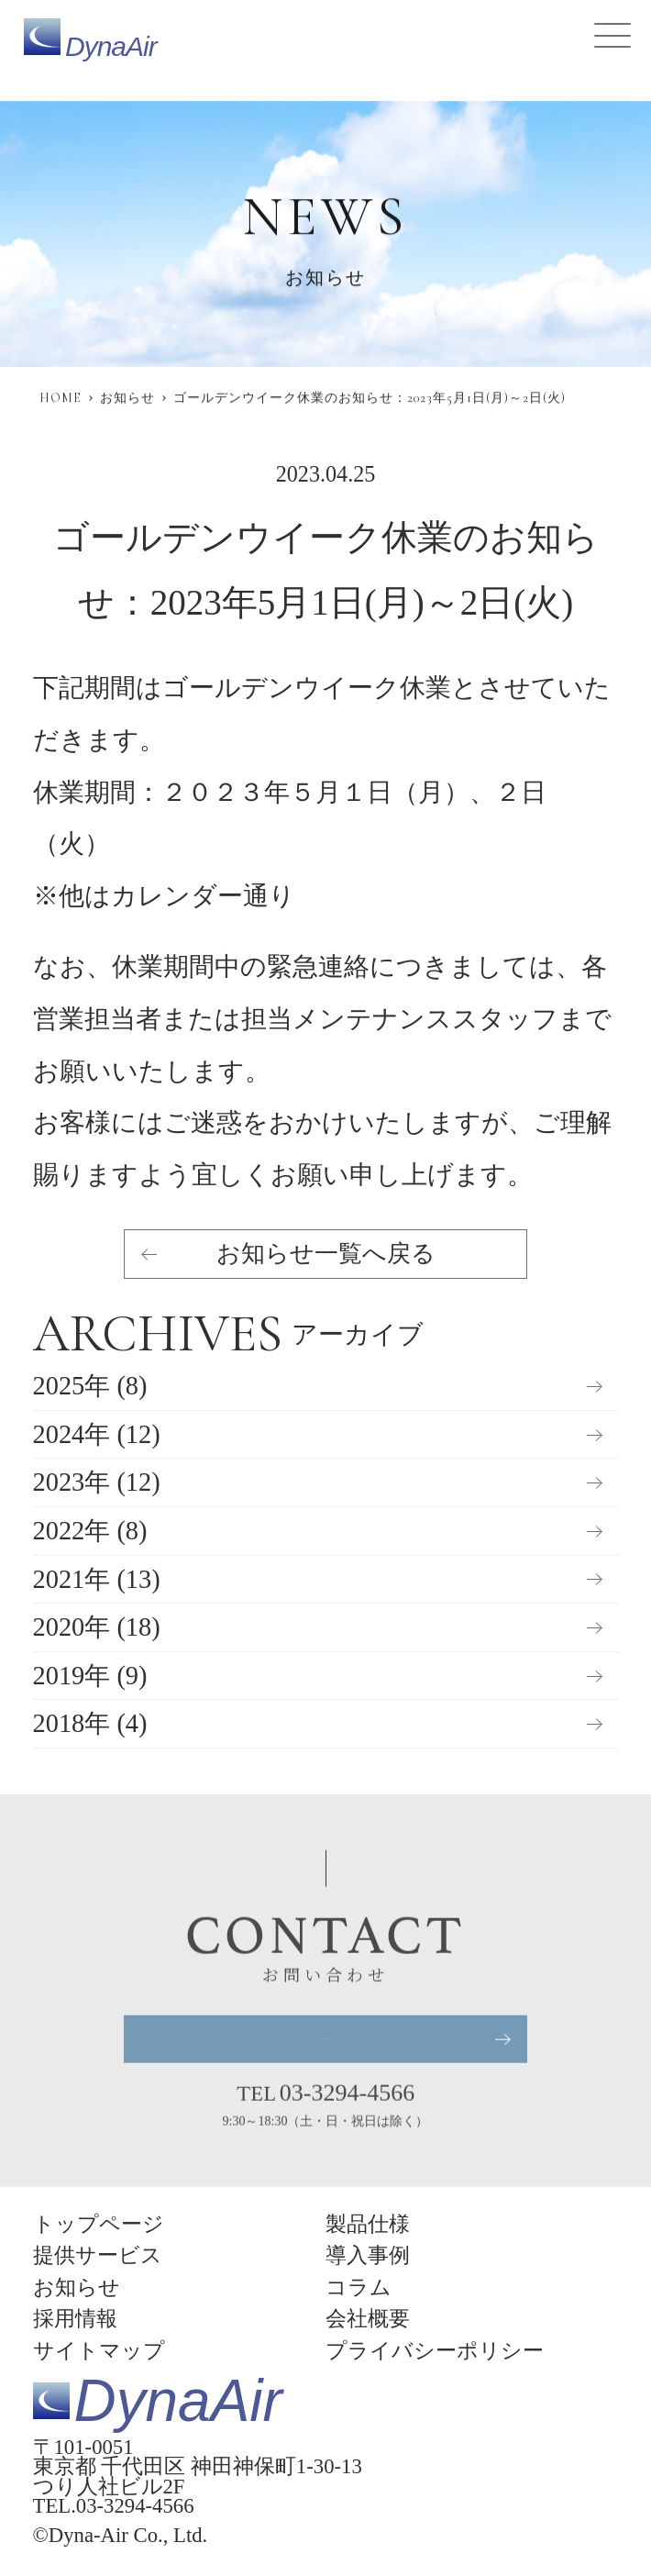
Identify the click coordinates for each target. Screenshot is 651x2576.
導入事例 (368, 2255)
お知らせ (127, 397)
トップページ (98, 2224)
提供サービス (97, 2255)
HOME (60, 397)
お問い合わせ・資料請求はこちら (325, 2040)
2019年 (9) (90, 1676)
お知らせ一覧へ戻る (326, 1254)
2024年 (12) (96, 1435)
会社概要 (368, 2318)
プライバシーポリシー (435, 2350)
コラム (359, 2287)
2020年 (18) (96, 1628)
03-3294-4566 (347, 2094)
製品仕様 (368, 2224)
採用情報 (75, 2318)
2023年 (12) (96, 1483)
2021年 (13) (96, 1580)
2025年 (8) (90, 1386)
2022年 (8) (90, 1531)
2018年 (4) (90, 1724)
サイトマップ (99, 2350)
